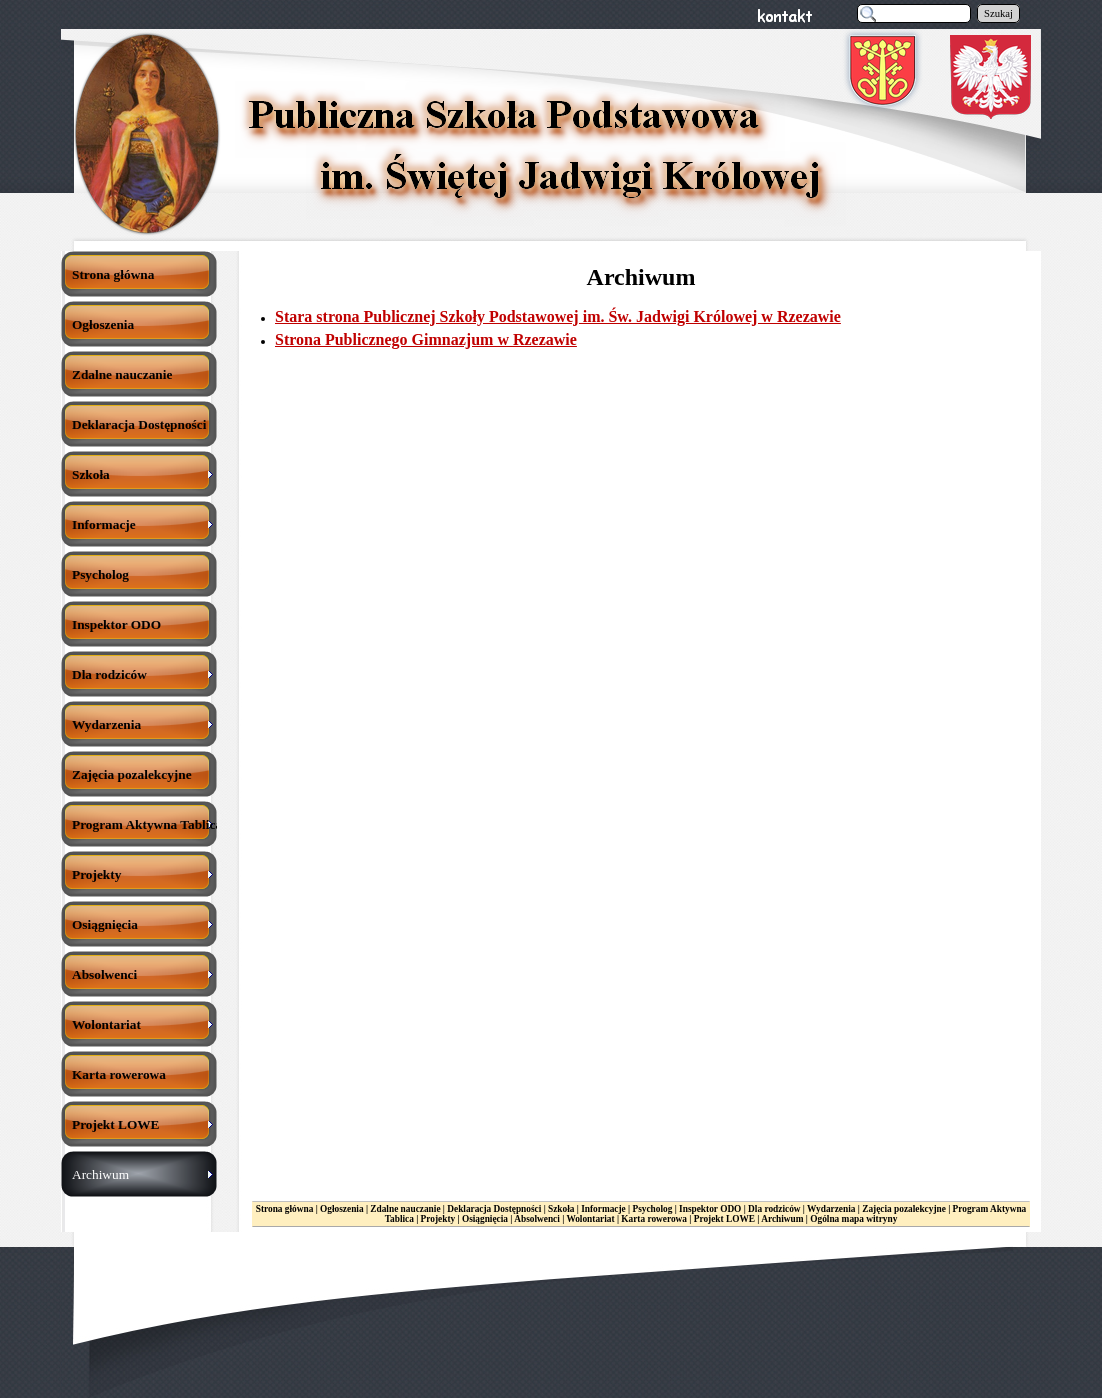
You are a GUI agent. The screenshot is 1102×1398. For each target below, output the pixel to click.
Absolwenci (537, 1219)
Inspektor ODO (710, 1209)
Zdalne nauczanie (405, 1209)
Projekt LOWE (724, 1219)
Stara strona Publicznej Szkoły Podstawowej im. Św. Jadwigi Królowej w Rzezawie (558, 316)
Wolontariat (590, 1219)
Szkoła (561, 1209)
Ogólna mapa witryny (853, 1219)
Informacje (603, 1209)
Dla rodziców (774, 1209)
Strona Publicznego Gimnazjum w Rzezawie (426, 339)
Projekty (438, 1219)
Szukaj (998, 13)
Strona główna (285, 1209)
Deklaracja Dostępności (494, 1209)
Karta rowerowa (654, 1219)
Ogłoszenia (342, 1209)
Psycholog (653, 1209)
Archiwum (782, 1219)
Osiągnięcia (485, 1219)
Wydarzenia (831, 1209)
